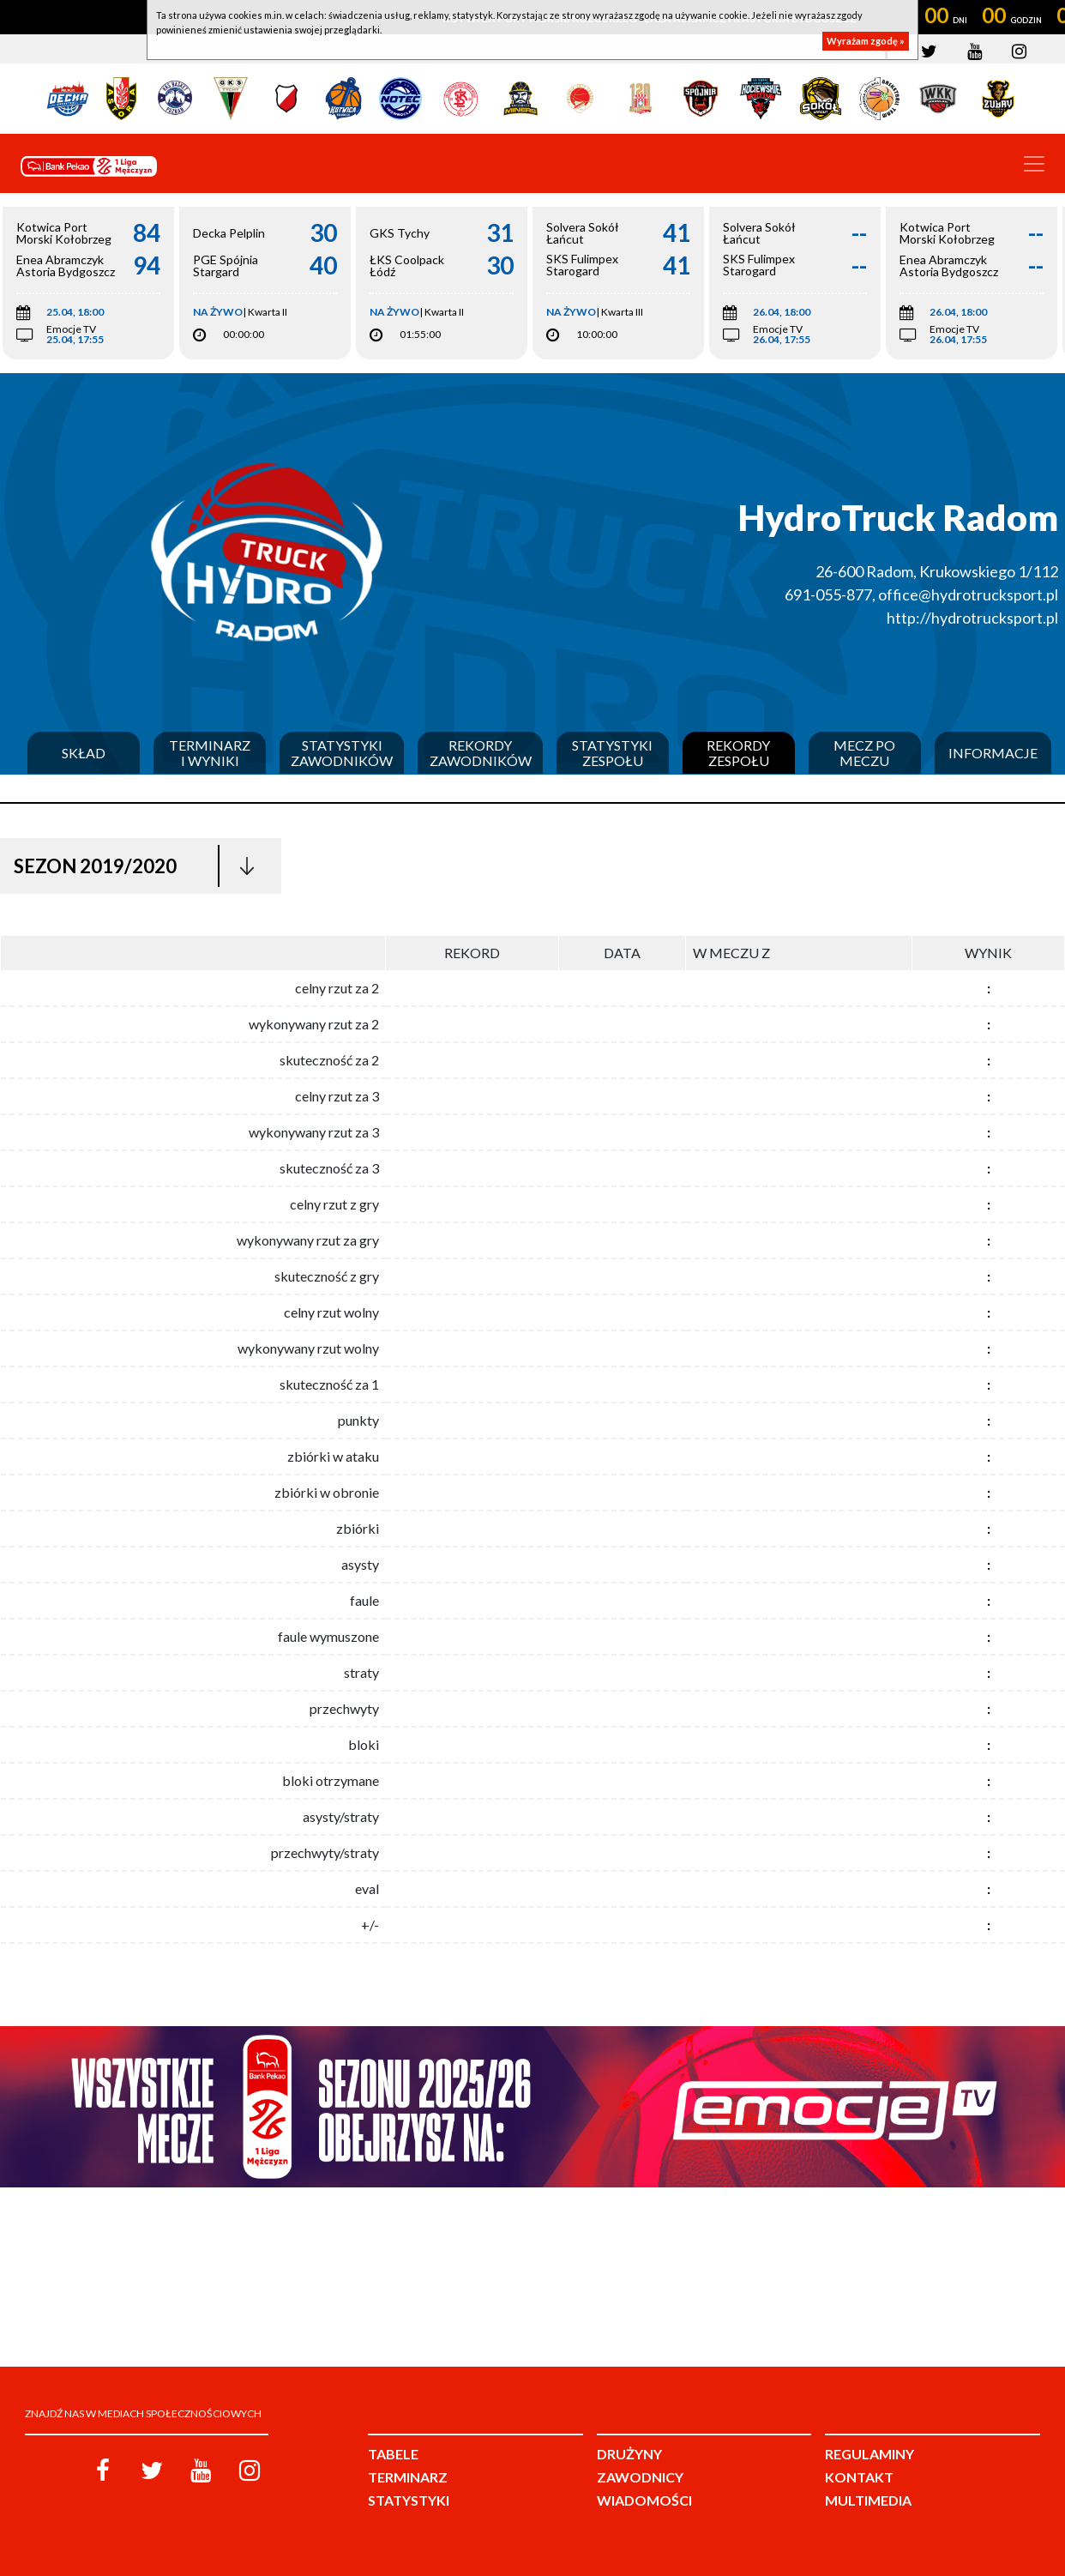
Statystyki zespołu (612, 753)
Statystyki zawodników (342, 753)
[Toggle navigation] (1034, 164)
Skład (83, 753)
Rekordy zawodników (481, 753)
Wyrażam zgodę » (866, 40)
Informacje (993, 753)
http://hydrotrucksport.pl (972, 617)
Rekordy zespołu (738, 753)
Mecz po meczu (864, 753)
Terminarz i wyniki (209, 753)
